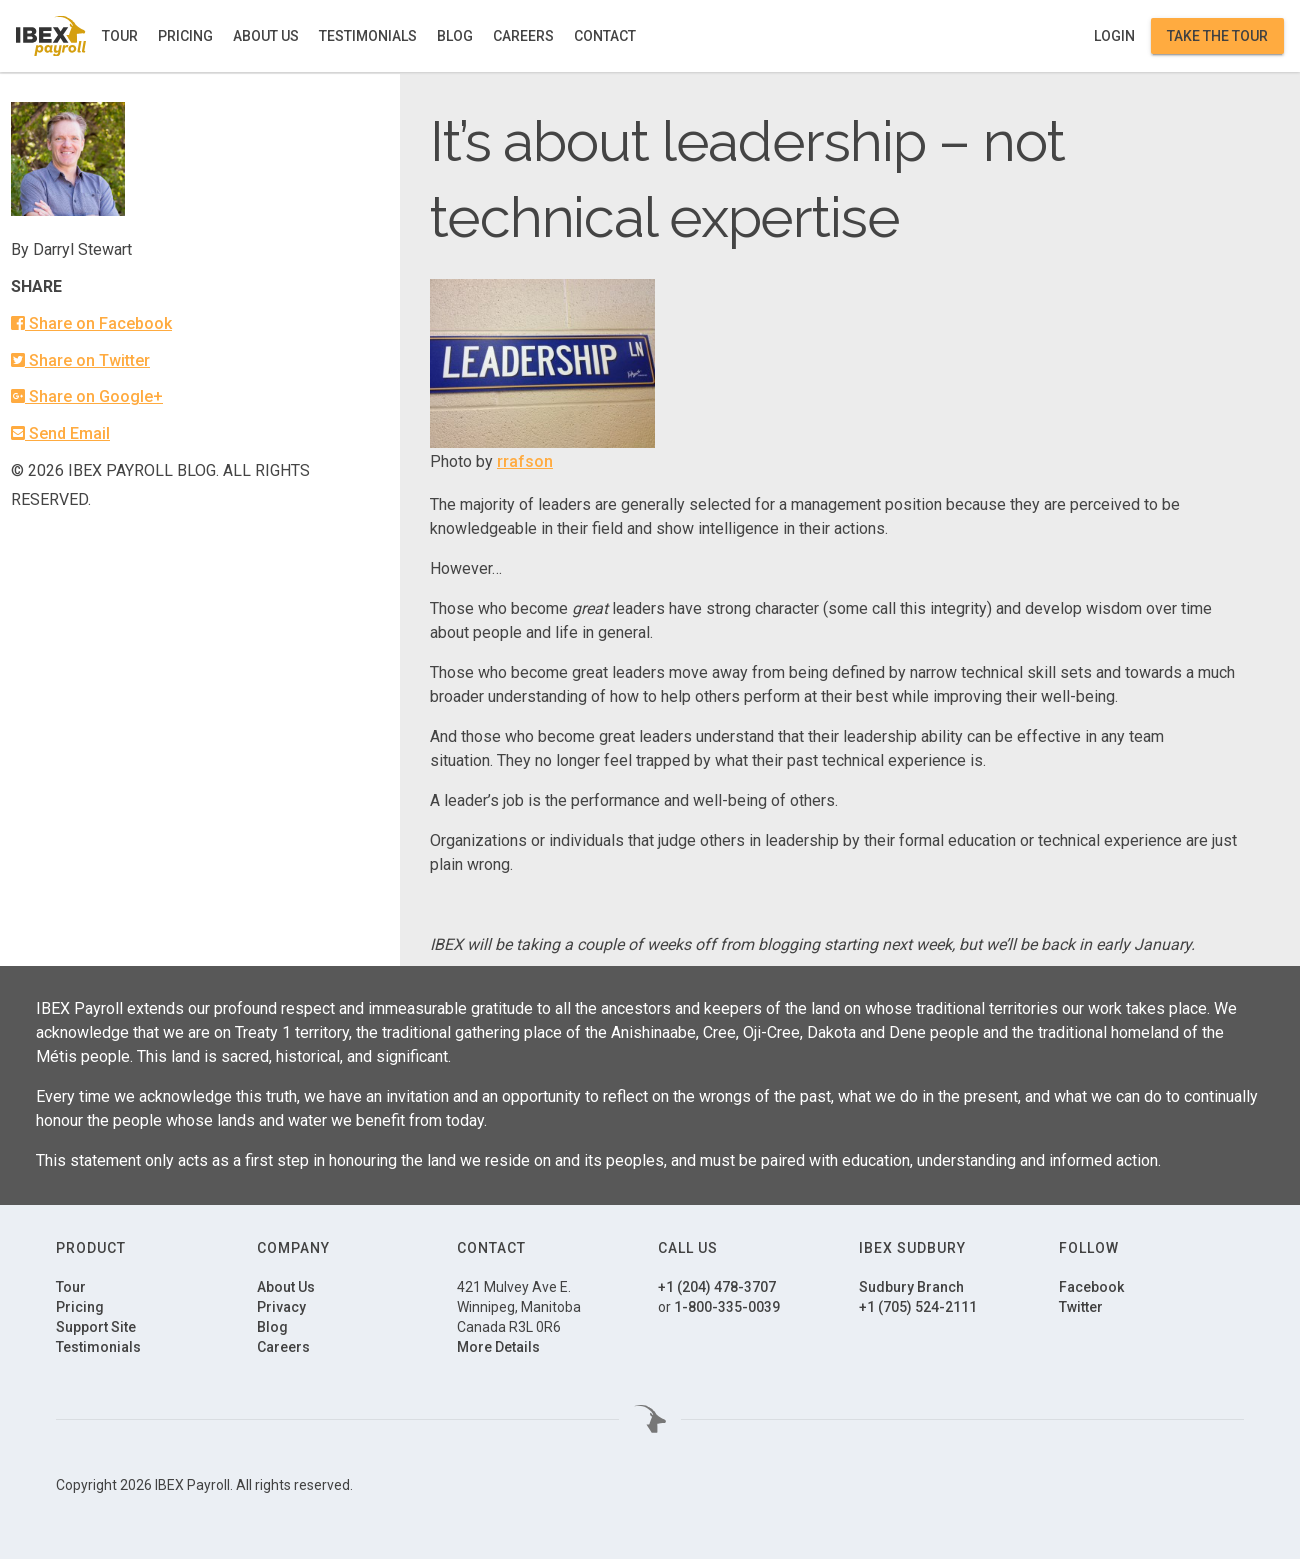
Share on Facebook (91, 323)
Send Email (60, 433)
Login (1114, 36)
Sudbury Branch (911, 1287)
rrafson (525, 461)
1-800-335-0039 (727, 1307)
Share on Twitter (80, 360)
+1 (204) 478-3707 (717, 1287)
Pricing (185, 36)
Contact (605, 36)
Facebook (1091, 1287)
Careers (523, 36)
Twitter (1081, 1307)
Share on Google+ (87, 396)
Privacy (281, 1307)
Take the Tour (1217, 36)
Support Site (96, 1327)
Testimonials (368, 36)
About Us (266, 36)
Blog (455, 36)
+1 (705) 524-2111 (918, 1307)
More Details (498, 1347)
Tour (120, 36)
